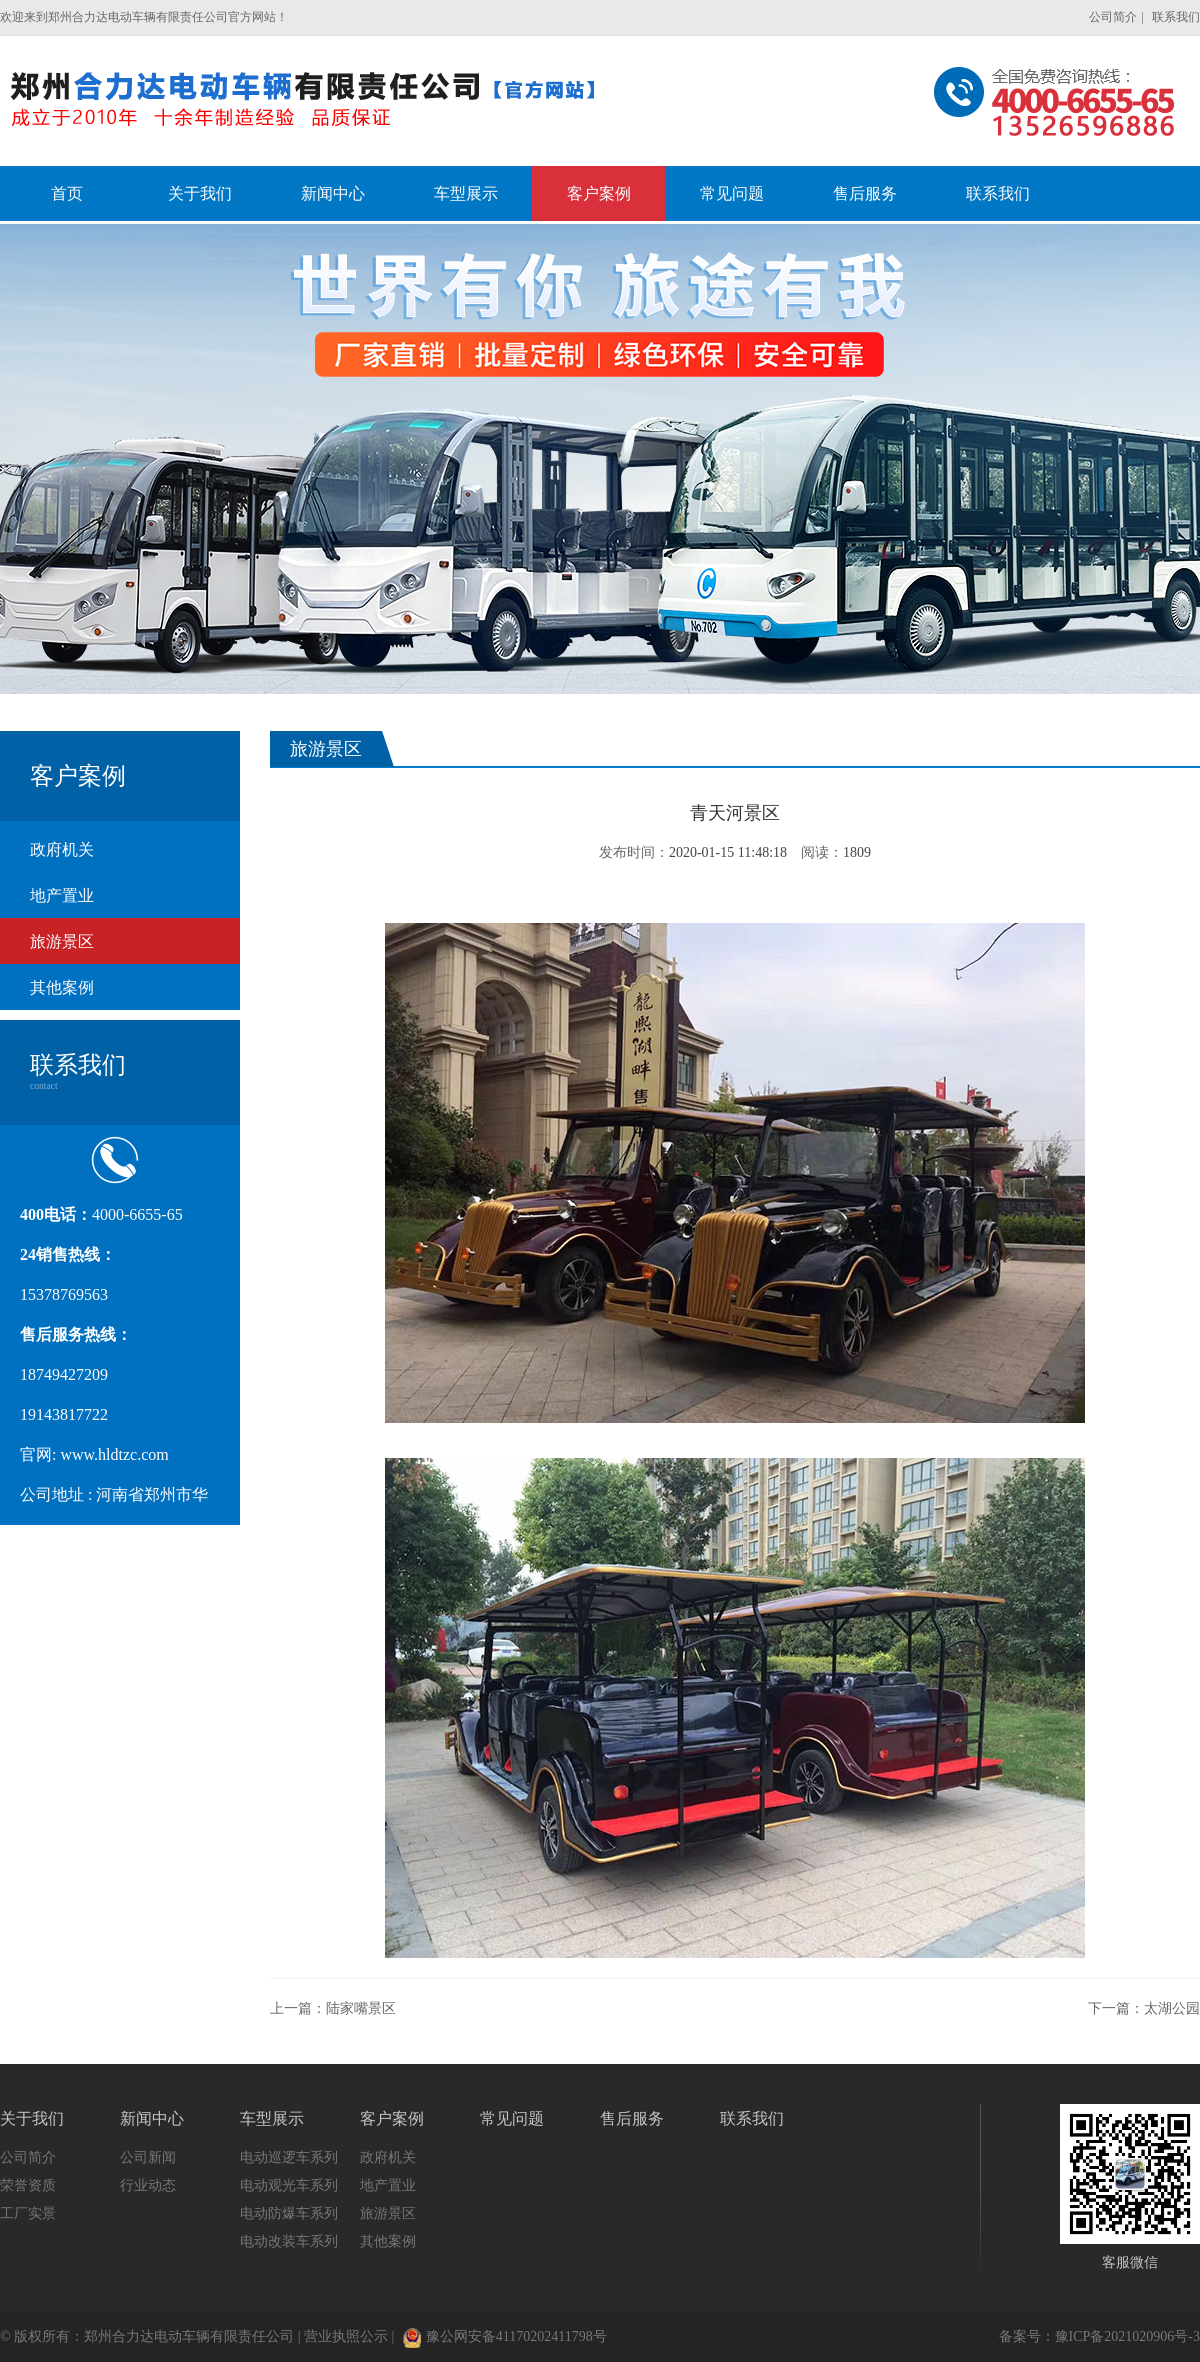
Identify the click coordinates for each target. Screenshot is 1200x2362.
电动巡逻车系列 (289, 2157)
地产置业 (62, 895)
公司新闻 (148, 2157)
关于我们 (32, 2118)
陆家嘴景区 (361, 2008)
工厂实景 (28, 2213)
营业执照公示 (346, 2336)
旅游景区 (62, 941)
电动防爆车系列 (289, 2213)
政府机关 (62, 849)
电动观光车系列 (289, 2185)
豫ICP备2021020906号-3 (1127, 2336)
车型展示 (272, 2118)
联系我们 (1176, 17)
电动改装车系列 (289, 2241)
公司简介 (1113, 17)
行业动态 (148, 2185)
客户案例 (392, 2118)
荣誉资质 (28, 2185)
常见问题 (512, 2118)
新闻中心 (152, 2118)
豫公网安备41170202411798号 (505, 2336)
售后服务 (632, 2118)
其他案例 (62, 987)
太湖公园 (1172, 2008)
